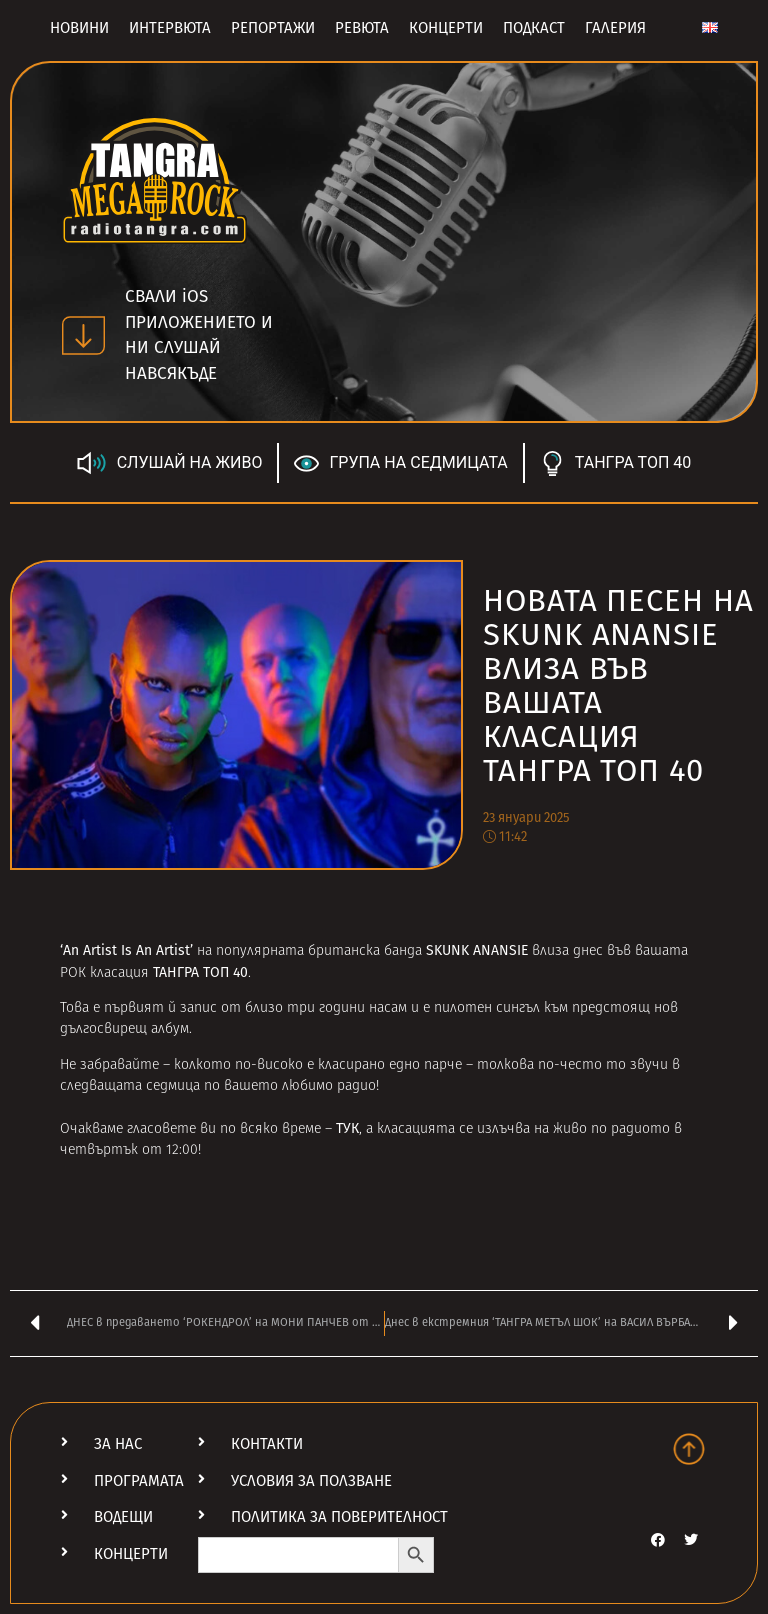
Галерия (615, 28)
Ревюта (362, 28)
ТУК (347, 1128)
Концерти (446, 28)
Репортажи (273, 28)
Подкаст (534, 28)
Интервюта (170, 28)
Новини (79, 28)
